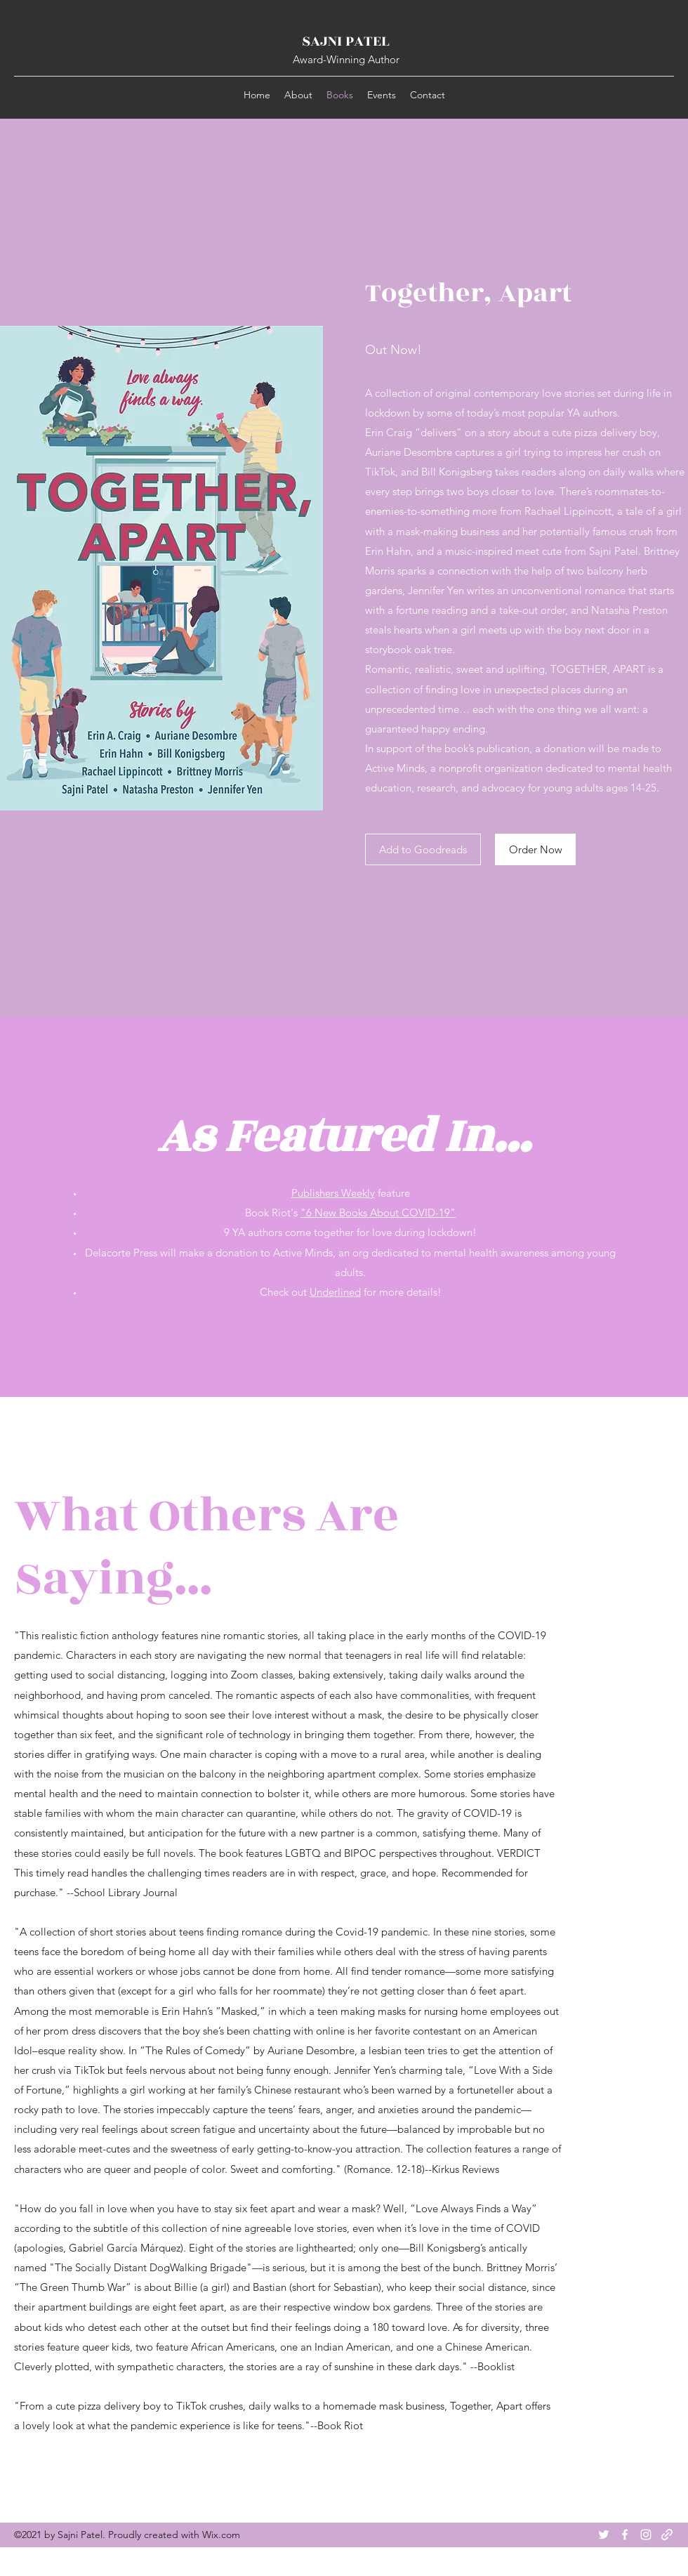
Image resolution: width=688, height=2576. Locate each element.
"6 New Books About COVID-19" (378, 1212)
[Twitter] (604, 2535)
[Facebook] (625, 2535)
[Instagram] (646, 2535)
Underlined (335, 1292)
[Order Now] (535, 849)
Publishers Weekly (333, 1193)
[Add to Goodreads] (423, 849)
